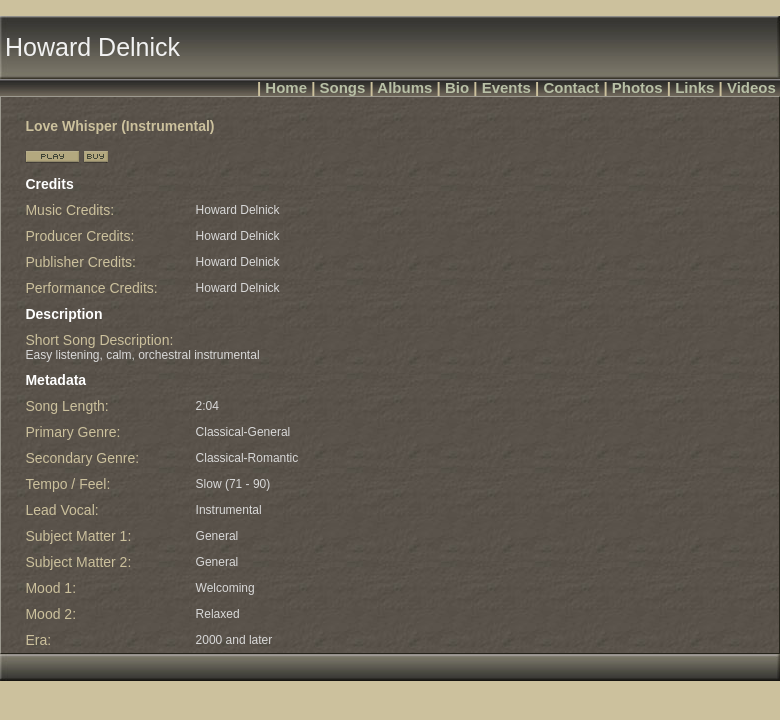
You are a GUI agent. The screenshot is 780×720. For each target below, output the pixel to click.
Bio (457, 87)
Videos (751, 87)
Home (286, 87)
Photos (637, 87)
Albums (404, 87)
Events (506, 87)
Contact (571, 87)
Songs (343, 87)
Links (694, 87)
